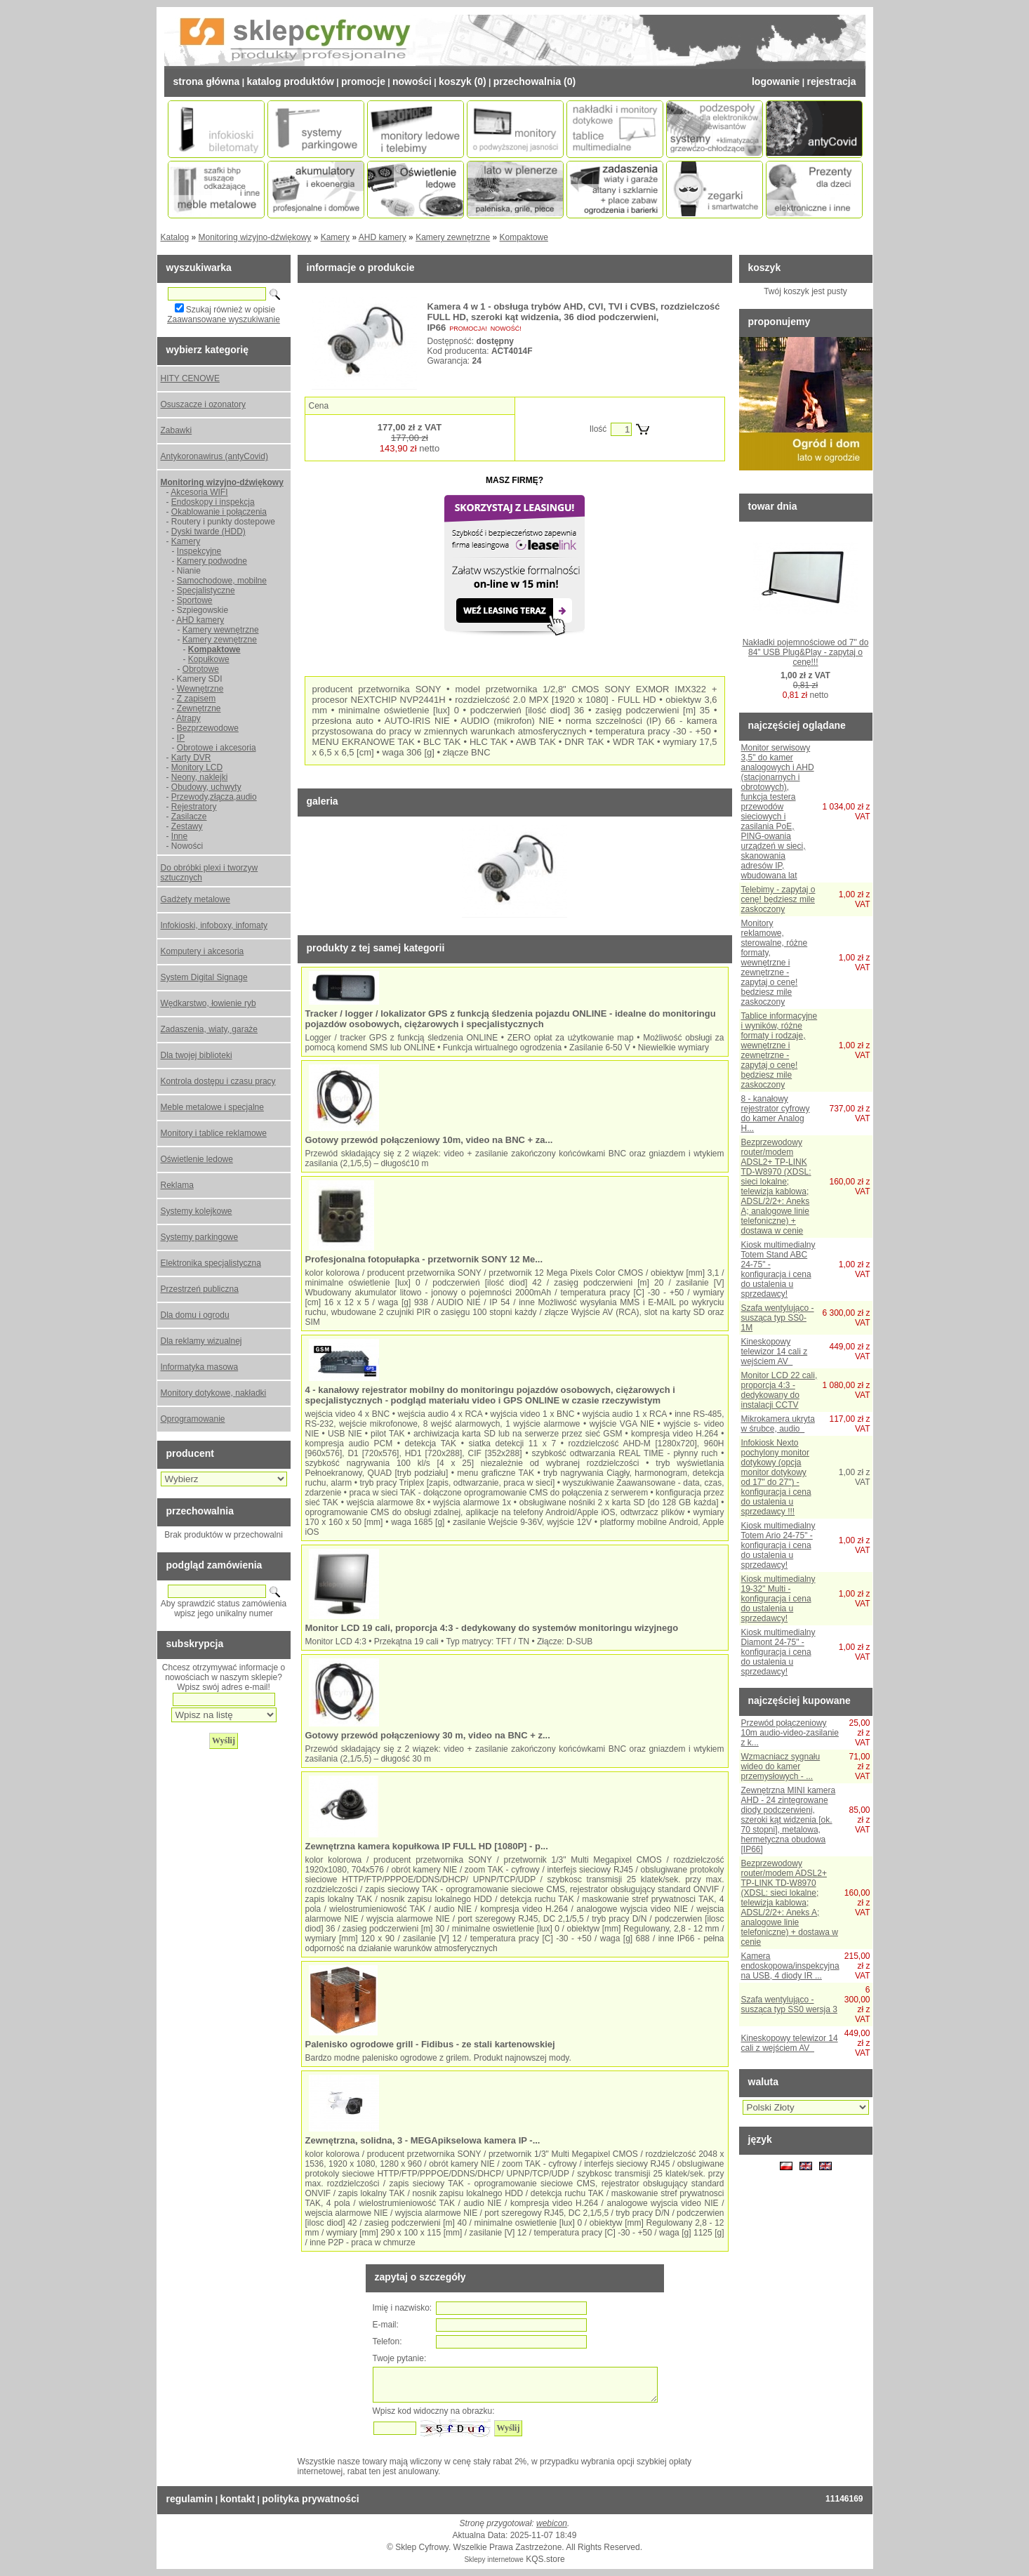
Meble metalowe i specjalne (212, 1107)
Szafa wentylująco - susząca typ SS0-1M (777, 1318)
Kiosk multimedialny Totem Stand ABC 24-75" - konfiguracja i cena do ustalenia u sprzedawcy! (778, 1269)
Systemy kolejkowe (196, 1211)
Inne (179, 836)
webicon (551, 2523)
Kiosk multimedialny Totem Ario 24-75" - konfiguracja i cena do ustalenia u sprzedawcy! (778, 1545)
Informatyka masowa (200, 1367)
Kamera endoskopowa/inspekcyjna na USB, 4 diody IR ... (790, 1966)
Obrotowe (200, 669)
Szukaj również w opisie (230, 310)
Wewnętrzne (200, 689)
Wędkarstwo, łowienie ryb (208, 1003)
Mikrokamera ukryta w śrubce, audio (778, 1424)
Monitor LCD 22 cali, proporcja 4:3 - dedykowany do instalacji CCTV (779, 1390)
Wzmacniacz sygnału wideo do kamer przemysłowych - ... (781, 1766)
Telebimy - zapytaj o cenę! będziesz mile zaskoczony (778, 899)
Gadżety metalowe (195, 899)
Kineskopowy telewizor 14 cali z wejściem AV (774, 1351)
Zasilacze (189, 816)
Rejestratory (194, 807)
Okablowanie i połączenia (219, 512)
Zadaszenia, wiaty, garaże (209, 1029)
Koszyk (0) (462, 81)
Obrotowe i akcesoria (216, 748)
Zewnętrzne (199, 708)
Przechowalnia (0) (534, 81)
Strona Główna (206, 81)
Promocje (363, 81)
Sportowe (195, 600)
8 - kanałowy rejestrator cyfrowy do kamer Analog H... (775, 1113)
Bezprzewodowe (208, 728)
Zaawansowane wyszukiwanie (223, 319)
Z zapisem (196, 699)
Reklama (177, 1185)
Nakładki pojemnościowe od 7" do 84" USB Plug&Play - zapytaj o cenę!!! (806, 652)
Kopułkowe (209, 659)
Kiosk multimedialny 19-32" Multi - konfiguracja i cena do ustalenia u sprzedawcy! (778, 1598)
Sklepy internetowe (494, 2559)
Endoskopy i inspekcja (213, 502)
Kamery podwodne (212, 561)
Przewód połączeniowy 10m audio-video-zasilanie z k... (790, 1733)
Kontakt (237, 2498)
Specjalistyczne (206, 590)
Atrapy (188, 718)
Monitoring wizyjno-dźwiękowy (255, 237)
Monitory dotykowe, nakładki (214, 1393)
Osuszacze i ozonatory (203, 404)
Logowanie (775, 81)
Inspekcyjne (199, 551)
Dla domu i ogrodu (195, 1315)
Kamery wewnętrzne (220, 630)
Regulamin (189, 2498)
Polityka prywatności (310, 2498)
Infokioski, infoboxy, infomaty (214, 925)
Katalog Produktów (289, 81)
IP (181, 738)
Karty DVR (191, 757)
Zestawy (187, 826)
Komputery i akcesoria (202, 951)
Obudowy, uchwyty (206, 787)
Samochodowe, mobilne (222, 581)
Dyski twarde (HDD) (208, 531)
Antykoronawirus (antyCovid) (214, 456)
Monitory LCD (197, 767)
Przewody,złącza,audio (214, 797)
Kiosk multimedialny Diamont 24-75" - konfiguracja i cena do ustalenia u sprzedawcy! (778, 1652)
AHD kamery (382, 237)
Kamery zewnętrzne (453, 237)
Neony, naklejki (199, 777)
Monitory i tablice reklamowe (214, 1133)
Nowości (412, 81)
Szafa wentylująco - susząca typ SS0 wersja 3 (789, 2004)
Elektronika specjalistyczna (211, 1263)
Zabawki (176, 430)
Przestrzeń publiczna (200, 1289)
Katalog (175, 237)
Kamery (335, 237)
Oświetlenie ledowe (197, 1159)
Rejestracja (831, 81)
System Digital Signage (204, 977)
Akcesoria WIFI (199, 492)
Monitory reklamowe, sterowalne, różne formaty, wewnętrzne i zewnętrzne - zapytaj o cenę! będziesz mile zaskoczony (774, 962)
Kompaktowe (524, 237)
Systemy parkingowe (200, 1237)
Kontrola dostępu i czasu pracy (218, 1081)
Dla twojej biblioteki (196, 1055)
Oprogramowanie (193, 1419)
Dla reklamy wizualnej (201, 1341)
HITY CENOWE (190, 378)
